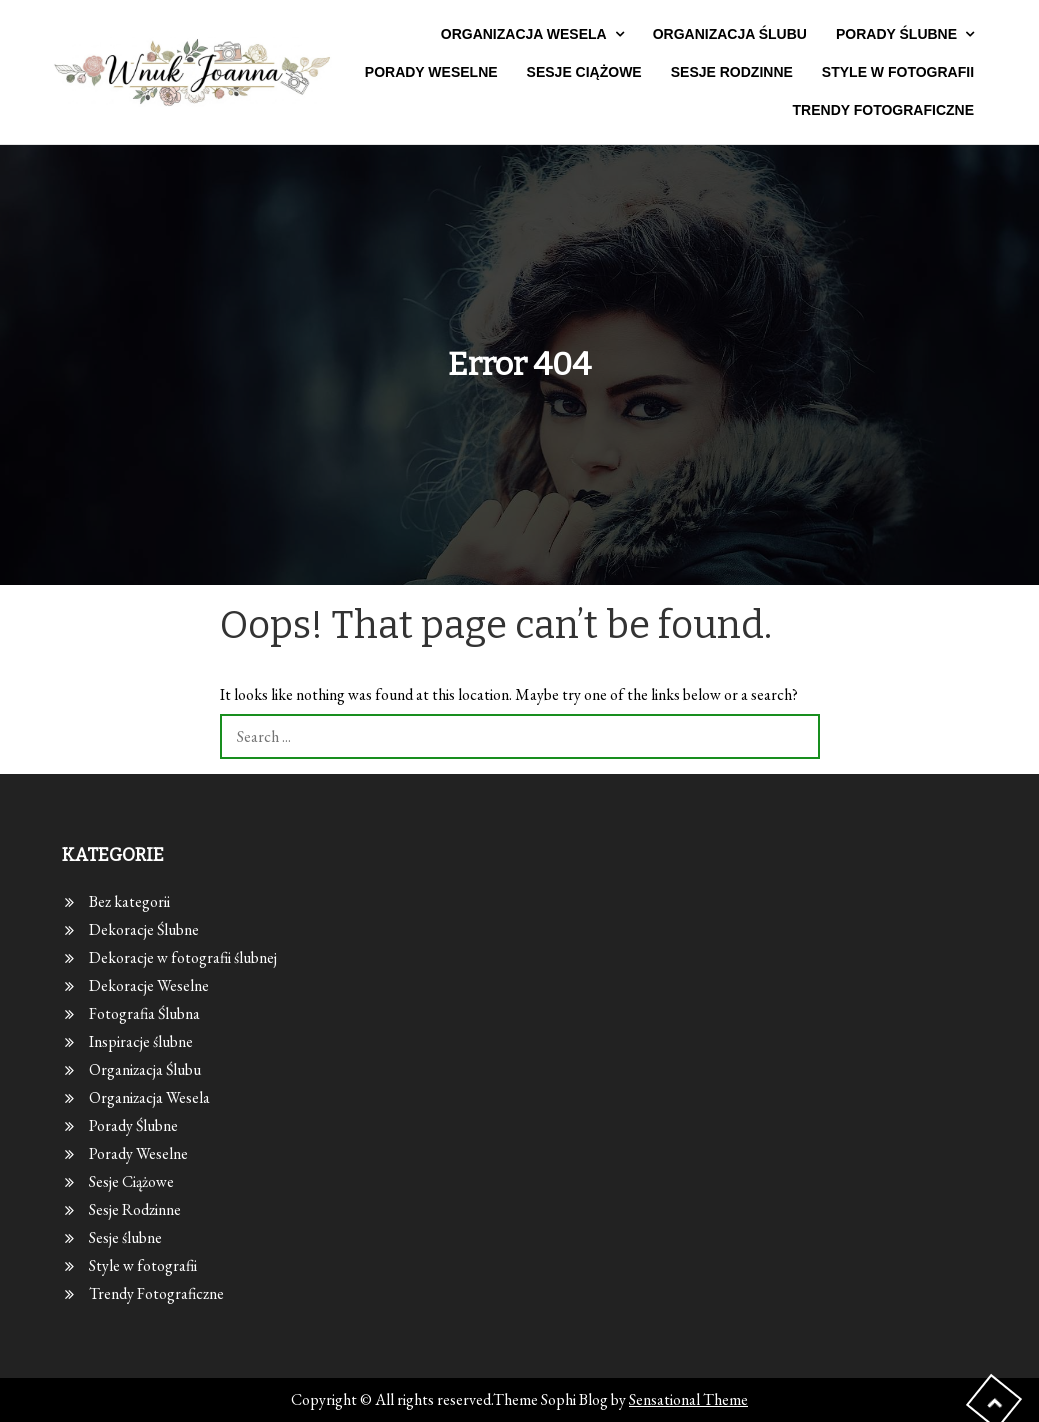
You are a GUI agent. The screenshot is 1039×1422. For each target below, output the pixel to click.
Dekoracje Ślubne (144, 929)
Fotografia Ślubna (144, 1013)
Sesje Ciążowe (584, 72)
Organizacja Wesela (524, 34)
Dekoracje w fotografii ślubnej (183, 957)
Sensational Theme (688, 1399)
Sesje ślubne (125, 1237)
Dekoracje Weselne (149, 985)
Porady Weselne (431, 72)
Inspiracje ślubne (141, 1041)
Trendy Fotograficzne (884, 110)
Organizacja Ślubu (730, 34)
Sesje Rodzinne (732, 72)
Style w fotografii (898, 72)
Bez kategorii (129, 901)
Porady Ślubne (896, 34)
